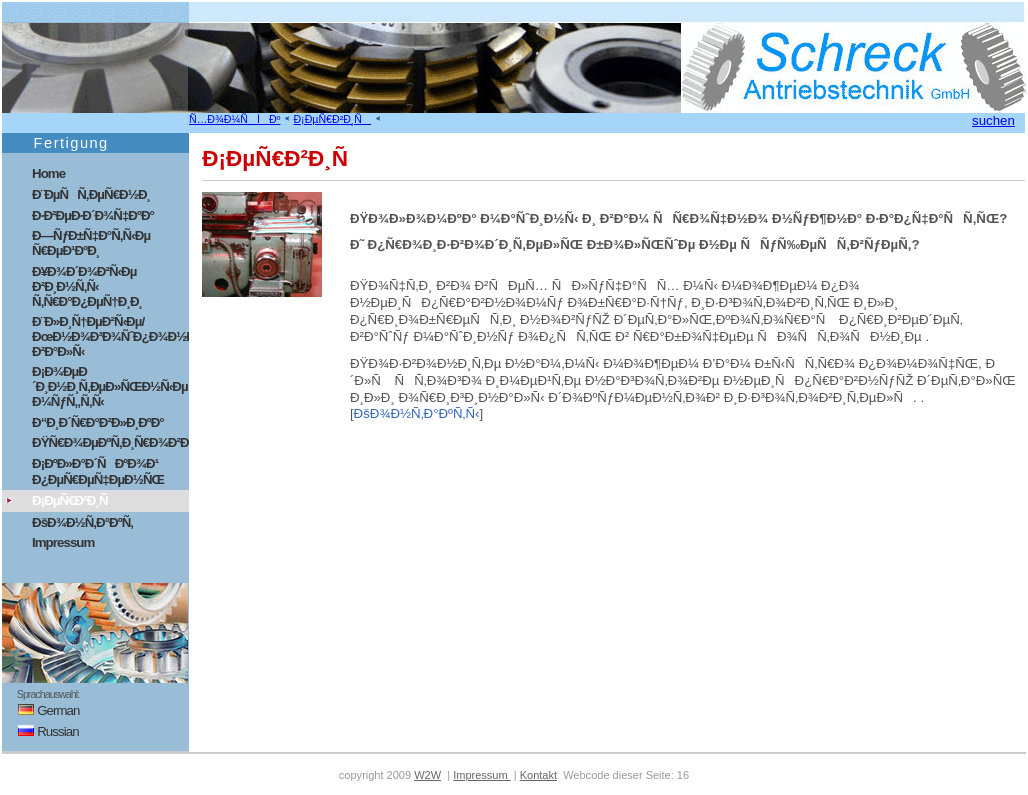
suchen (993, 120)
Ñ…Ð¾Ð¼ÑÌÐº (234, 119)
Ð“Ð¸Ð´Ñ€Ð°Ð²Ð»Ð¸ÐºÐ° (98, 422)
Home (48, 173)
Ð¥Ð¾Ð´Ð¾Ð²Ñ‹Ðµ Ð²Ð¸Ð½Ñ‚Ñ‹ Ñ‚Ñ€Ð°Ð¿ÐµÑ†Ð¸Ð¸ (87, 286)
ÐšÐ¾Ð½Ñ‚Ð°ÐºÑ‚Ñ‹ (417, 413)
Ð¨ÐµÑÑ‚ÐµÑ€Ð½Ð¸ (91, 194)
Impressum (63, 542)
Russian (42, 731)
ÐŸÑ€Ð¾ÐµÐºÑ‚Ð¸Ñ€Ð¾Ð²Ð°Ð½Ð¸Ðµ (110, 442)
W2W (427, 775)
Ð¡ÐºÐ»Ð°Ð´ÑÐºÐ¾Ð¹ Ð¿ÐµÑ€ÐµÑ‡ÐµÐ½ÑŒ (98, 471)
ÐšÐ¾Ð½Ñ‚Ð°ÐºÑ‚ (82, 522)
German (42, 710)
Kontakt (538, 775)
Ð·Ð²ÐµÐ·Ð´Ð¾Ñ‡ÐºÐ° (93, 215)
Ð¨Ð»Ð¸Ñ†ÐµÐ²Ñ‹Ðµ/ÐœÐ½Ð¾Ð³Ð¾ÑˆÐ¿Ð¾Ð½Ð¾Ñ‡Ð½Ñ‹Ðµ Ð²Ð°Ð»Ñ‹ (110, 336)
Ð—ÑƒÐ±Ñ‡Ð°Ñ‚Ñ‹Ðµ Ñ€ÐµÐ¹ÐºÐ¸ (91, 243)
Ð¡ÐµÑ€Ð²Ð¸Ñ (332, 119)
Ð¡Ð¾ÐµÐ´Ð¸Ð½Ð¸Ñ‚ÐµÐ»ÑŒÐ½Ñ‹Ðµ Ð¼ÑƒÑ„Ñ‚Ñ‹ (110, 386)
